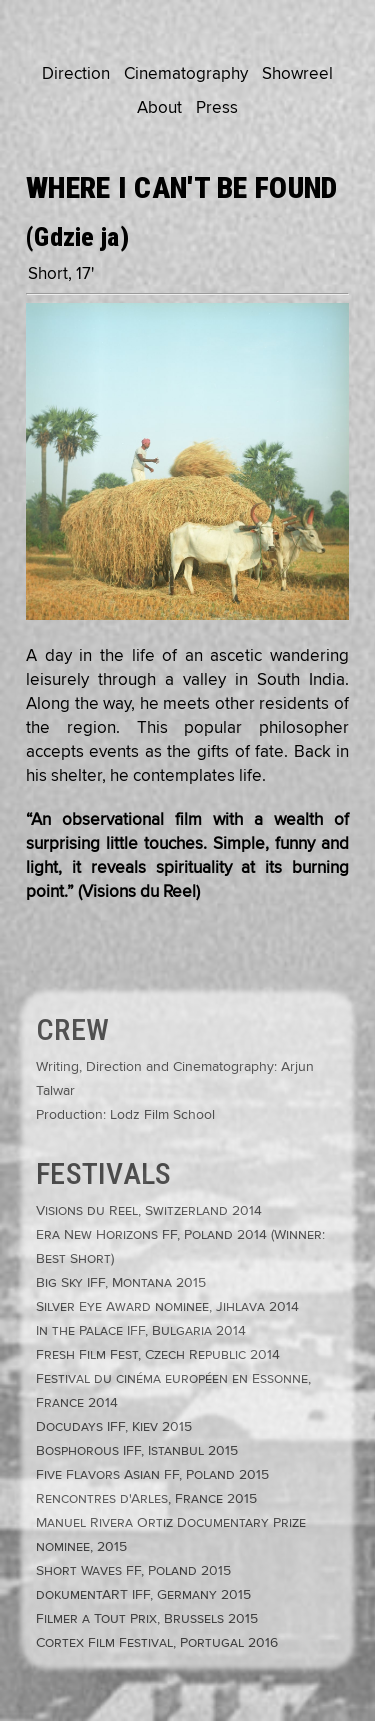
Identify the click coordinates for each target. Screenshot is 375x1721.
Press (217, 108)
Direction (76, 74)
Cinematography (186, 74)
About (159, 108)
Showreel (297, 74)
